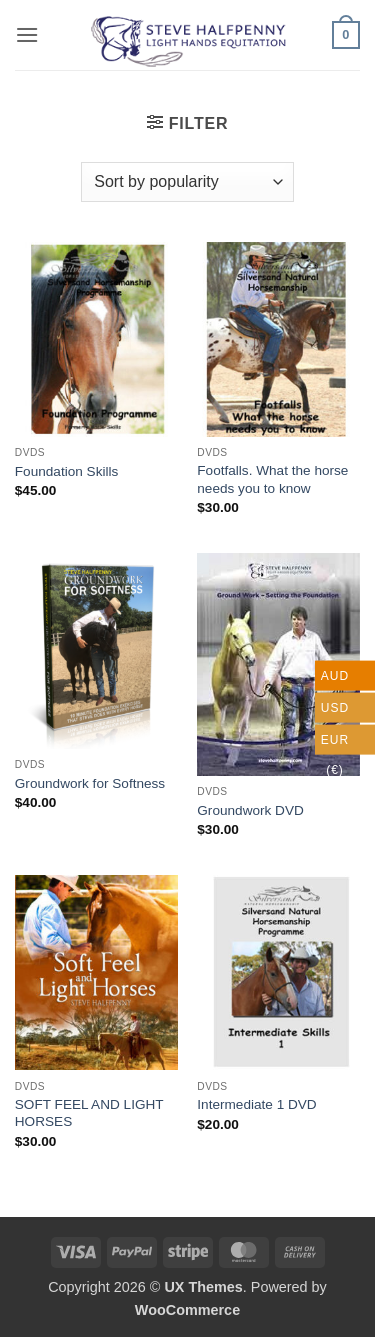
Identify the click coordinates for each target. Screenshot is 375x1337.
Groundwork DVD (250, 810)
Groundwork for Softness (90, 783)
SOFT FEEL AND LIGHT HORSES (89, 1113)
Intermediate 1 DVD (256, 1104)
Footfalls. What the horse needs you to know (272, 479)
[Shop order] (187, 182)
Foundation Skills (67, 471)
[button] (27, 34)
